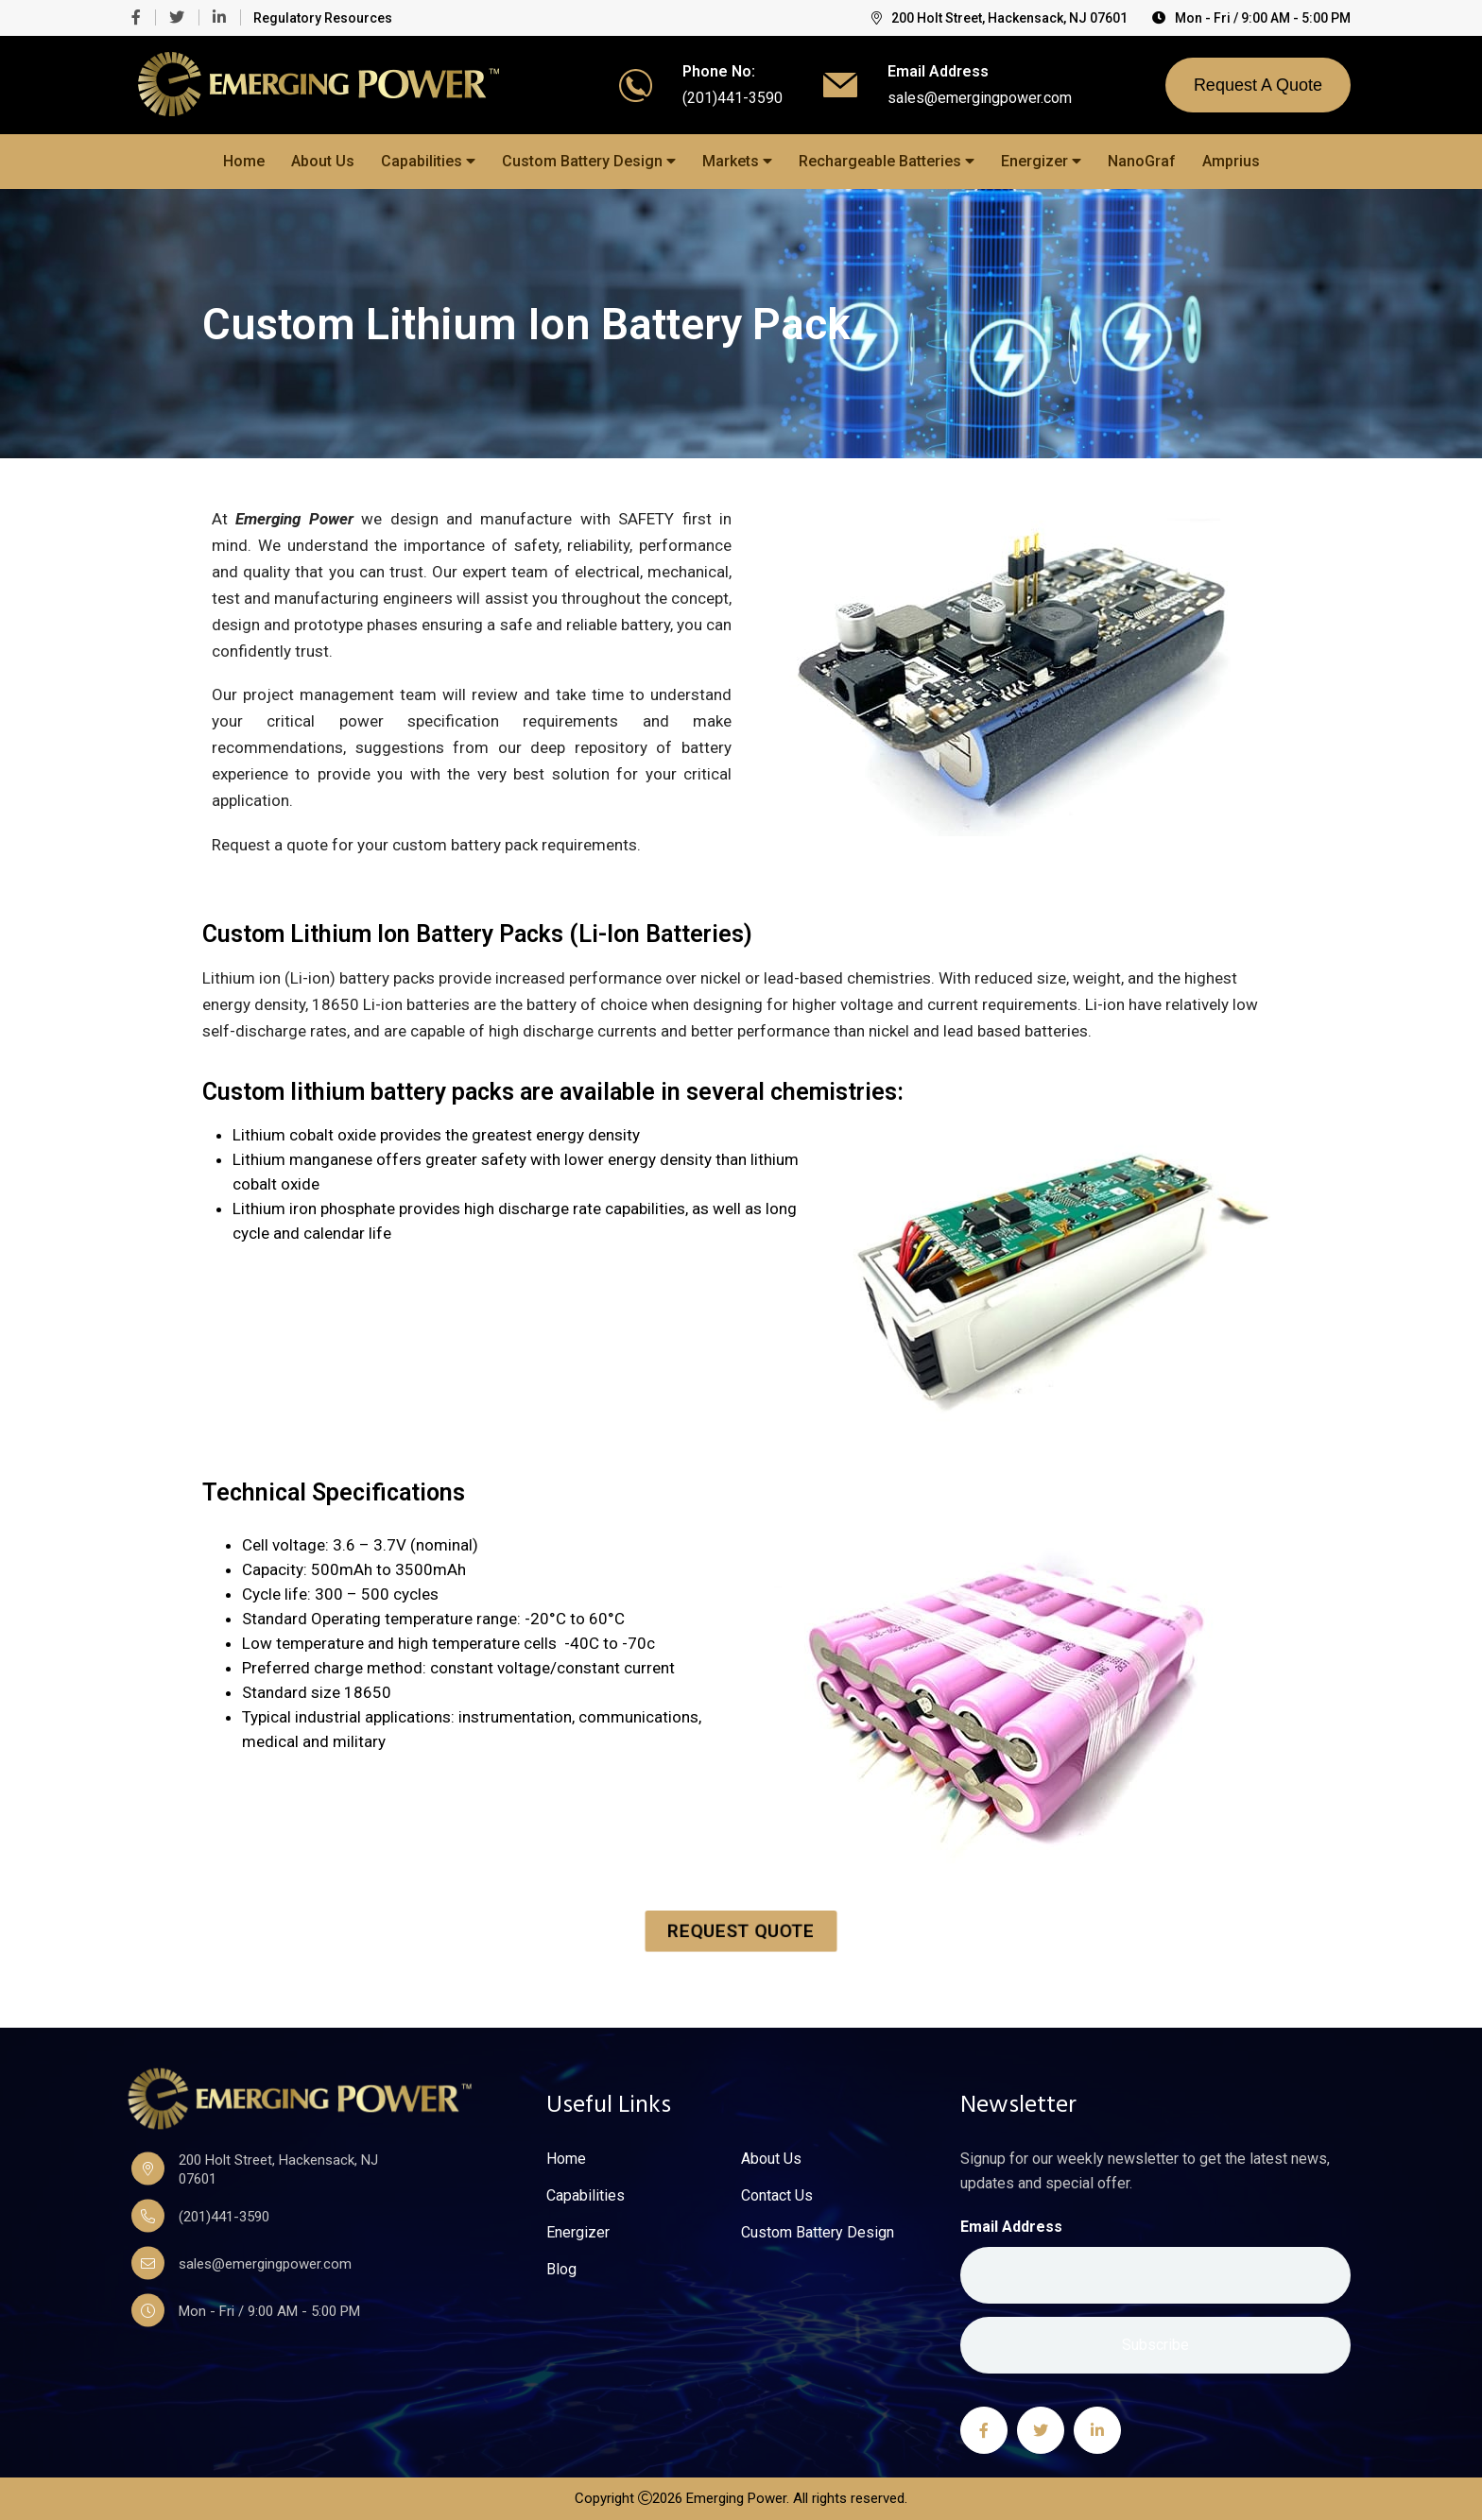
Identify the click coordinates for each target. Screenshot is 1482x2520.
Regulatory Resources (322, 18)
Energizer (1041, 161)
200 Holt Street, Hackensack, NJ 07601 (999, 18)
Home (244, 161)
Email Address (1011, 2227)
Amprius (1231, 161)
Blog (561, 2269)
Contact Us (777, 2195)
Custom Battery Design (589, 161)
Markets (737, 161)
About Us (322, 161)
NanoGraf (1142, 161)
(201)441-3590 (732, 98)
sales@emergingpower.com (979, 98)
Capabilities (428, 161)
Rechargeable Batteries (886, 161)
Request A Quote (1258, 85)
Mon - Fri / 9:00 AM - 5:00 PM (1251, 18)
